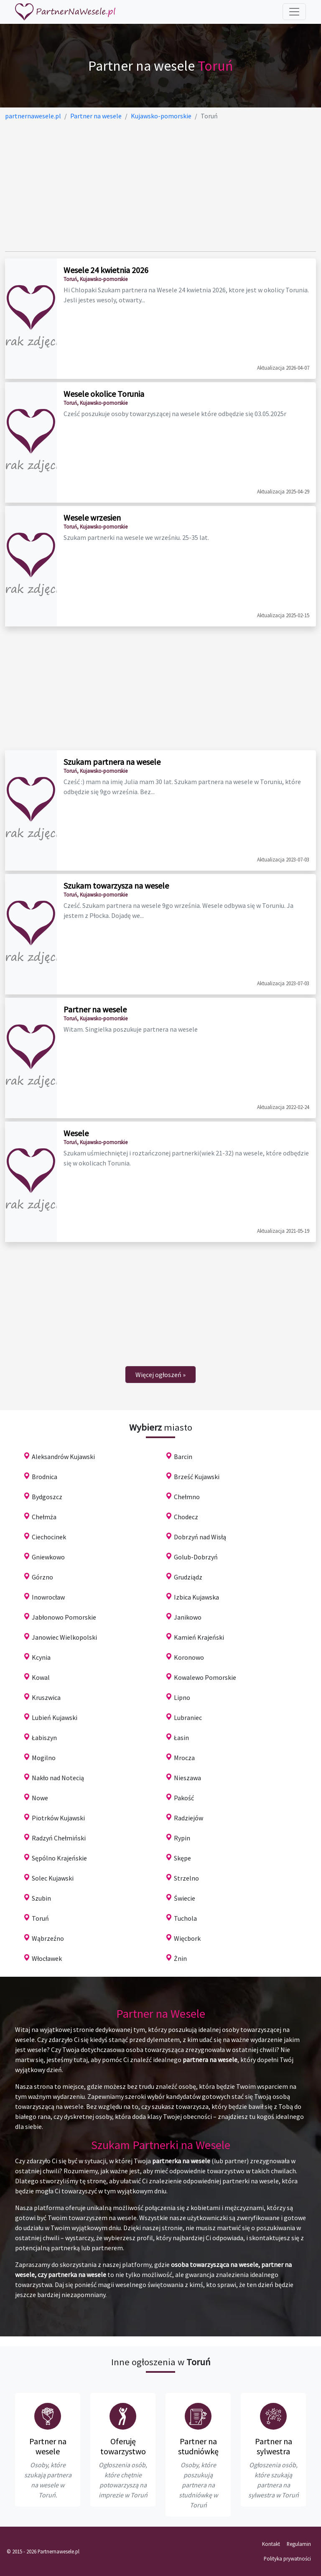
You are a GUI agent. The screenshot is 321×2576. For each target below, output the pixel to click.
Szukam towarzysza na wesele (116, 885)
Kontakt (271, 2543)
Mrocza (184, 1757)
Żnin (180, 1958)
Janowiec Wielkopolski (64, 1637)
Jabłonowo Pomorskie (64, 1617)
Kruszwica (46, 1697)
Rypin (182, 1838)
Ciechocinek (49, 1537)
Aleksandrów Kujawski (63, 1456)
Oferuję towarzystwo (123, 2446)
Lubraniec (188, 1717)
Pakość (184, 1798)
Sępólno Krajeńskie (59, 1858)
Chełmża (44, 1517)
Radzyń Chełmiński (59, 1838)
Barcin (183, 1456)
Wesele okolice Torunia (104, 393)
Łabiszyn (44, 1737)
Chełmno (187, 1496)
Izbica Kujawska (196, 1597)
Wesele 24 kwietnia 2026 (106, 270)
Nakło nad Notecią (58, 1778)
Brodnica (44, 1476)
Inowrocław (48, 1597)
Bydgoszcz (47, 1496)
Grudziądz (188, 1577)
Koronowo (189, 1657)
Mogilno (44, 1757)
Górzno (42, 1577)
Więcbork (187, 1938)
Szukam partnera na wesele (112, 761)
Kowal (41, 1677)
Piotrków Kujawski (58, 1818)
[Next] (160, 1374)
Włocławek (47, 1958)
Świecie (184, 1898)
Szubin (41, 1898)
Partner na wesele (95, 1009)
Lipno (182, 1697)
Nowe (40, 1798)
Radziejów (188, 1818)
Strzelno (186, 1878)
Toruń (40, 1918)
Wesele (76, 1133)
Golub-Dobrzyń (196, 1557)
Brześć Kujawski (196, 1476)
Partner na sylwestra (273, 2446)
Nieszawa (187, 1778)
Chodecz (186, 1517)
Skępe (182, 1858)
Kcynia (41, 1657)
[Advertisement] (160, 186)
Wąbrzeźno (48, 1938)
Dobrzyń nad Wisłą (200, 1537)
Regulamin (299, 2543)
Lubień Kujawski (54, 1717)
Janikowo (187, 1617)
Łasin (181, 1737)
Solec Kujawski (53, 1878)
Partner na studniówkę (198, 2446)
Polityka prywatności (287, 2558)
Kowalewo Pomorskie (205, 1677)
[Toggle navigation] (294, 11)
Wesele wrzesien (92, 517)
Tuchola (185, 1918)
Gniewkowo (48, 1557)
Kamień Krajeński (199, 1637)
